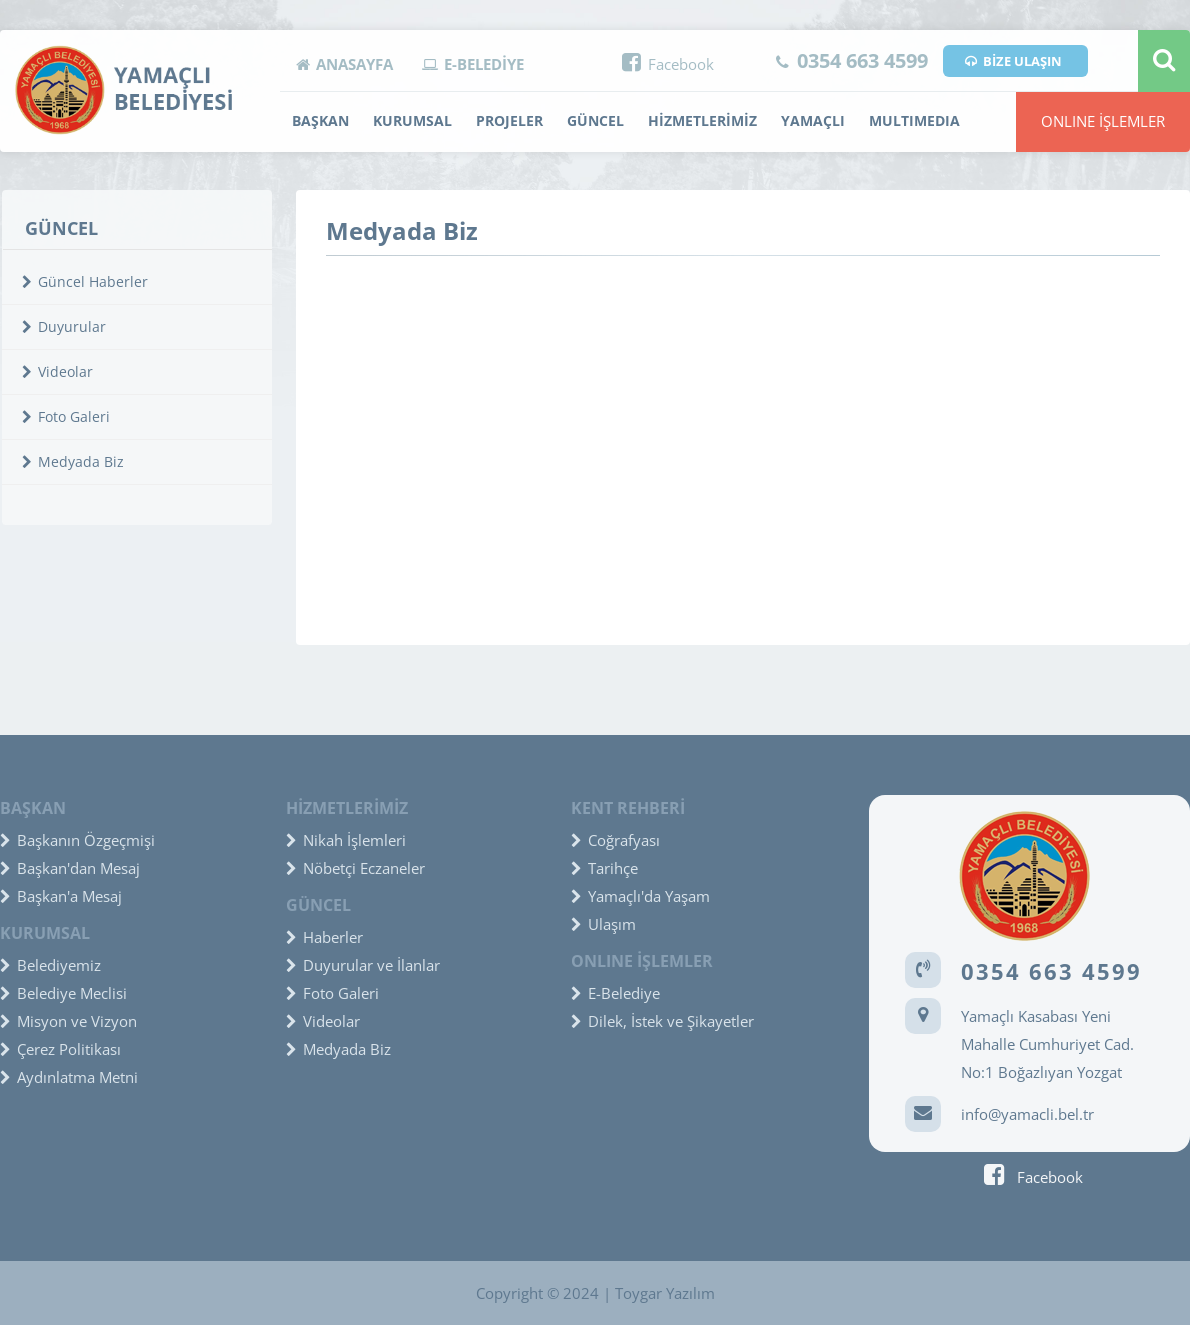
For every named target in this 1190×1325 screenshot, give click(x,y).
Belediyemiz (50, 965)
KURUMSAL (412, 120)
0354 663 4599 (852, 60)
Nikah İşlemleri (346, 840)
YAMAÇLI (813, 120)
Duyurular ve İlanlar (363, 965)
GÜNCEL (595, 120)
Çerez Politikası (60, 1049)
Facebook (668, 64)
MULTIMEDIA (914, 120)
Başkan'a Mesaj (61, 896)
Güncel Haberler (85, 281)
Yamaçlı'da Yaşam (640, 896)
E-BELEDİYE (473, 64)
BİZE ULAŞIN (1013, 61)
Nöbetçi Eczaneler (355, 868)
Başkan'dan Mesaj (70, 868)
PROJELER (509, 120)
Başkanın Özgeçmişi (77, 840)
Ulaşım (603, 924)
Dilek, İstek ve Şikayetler (662, 1021)
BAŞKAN (320, 120)
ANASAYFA (344, 64)
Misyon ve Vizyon (68, 1021)
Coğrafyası (615, 840)
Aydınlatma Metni (69, 1077)
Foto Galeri (66, 416)
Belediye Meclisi (63, 993)
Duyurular (64, 326)
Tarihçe (604, 868)
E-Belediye (615, 993)
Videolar (57, 371)
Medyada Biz (73, 461)
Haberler (324, 937)
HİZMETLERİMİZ (702, 120)
